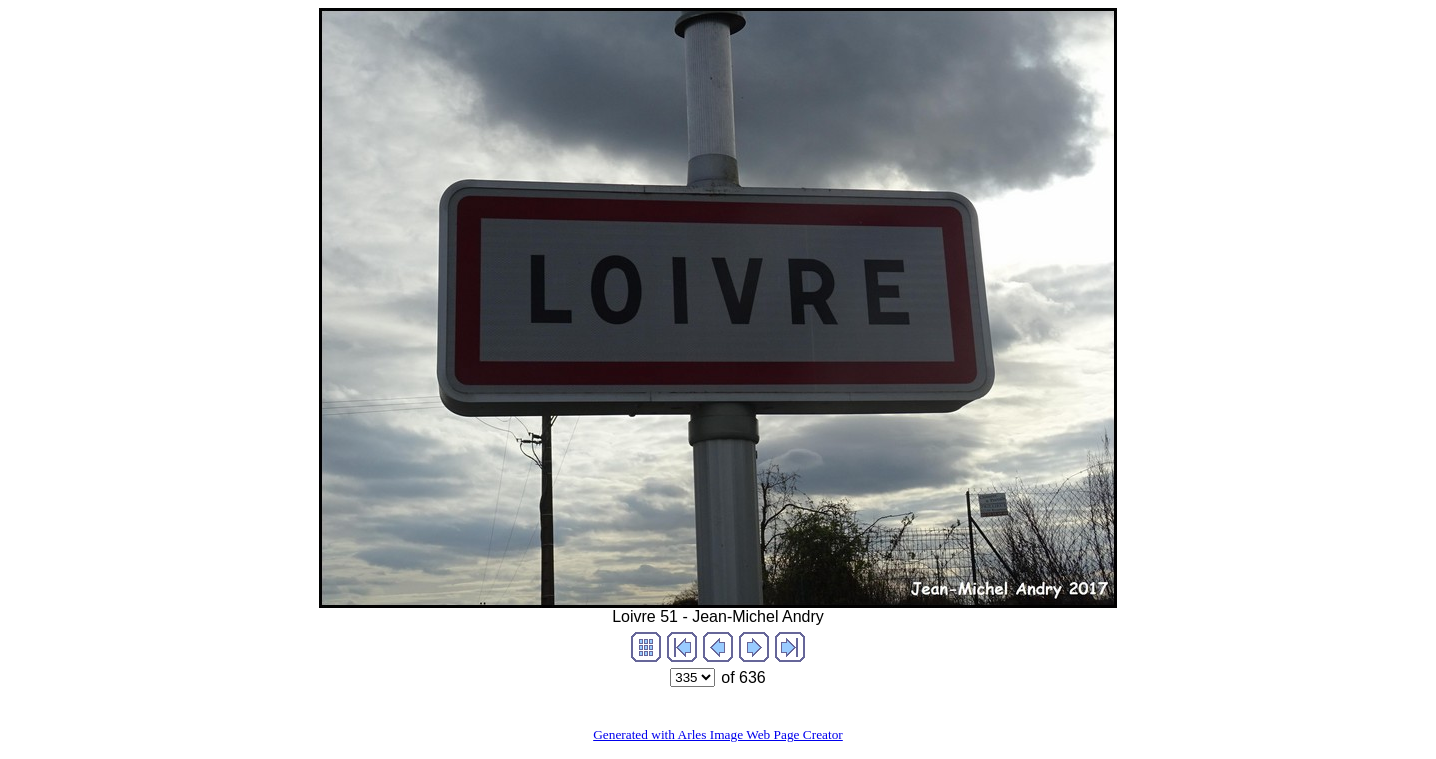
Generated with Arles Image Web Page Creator (718, 734)
